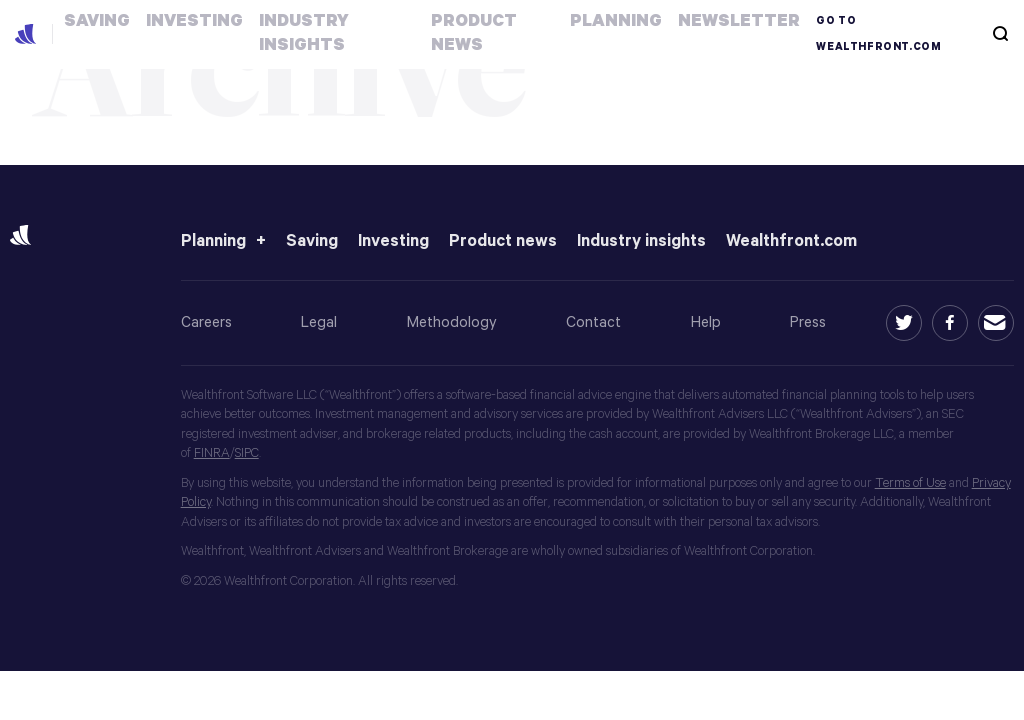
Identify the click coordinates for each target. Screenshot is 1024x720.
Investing (393, 241)
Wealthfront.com (791, 241)
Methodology (452, 322)
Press (808, 322)
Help (706, 322)
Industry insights (641, 241)
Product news (503, 241)
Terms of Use (910, 483)
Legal (319, 322)
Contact (593, 322)
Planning (213, 241)
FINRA (212, 453)
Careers (206, 322)
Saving (312, 241)
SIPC (247, 453)
